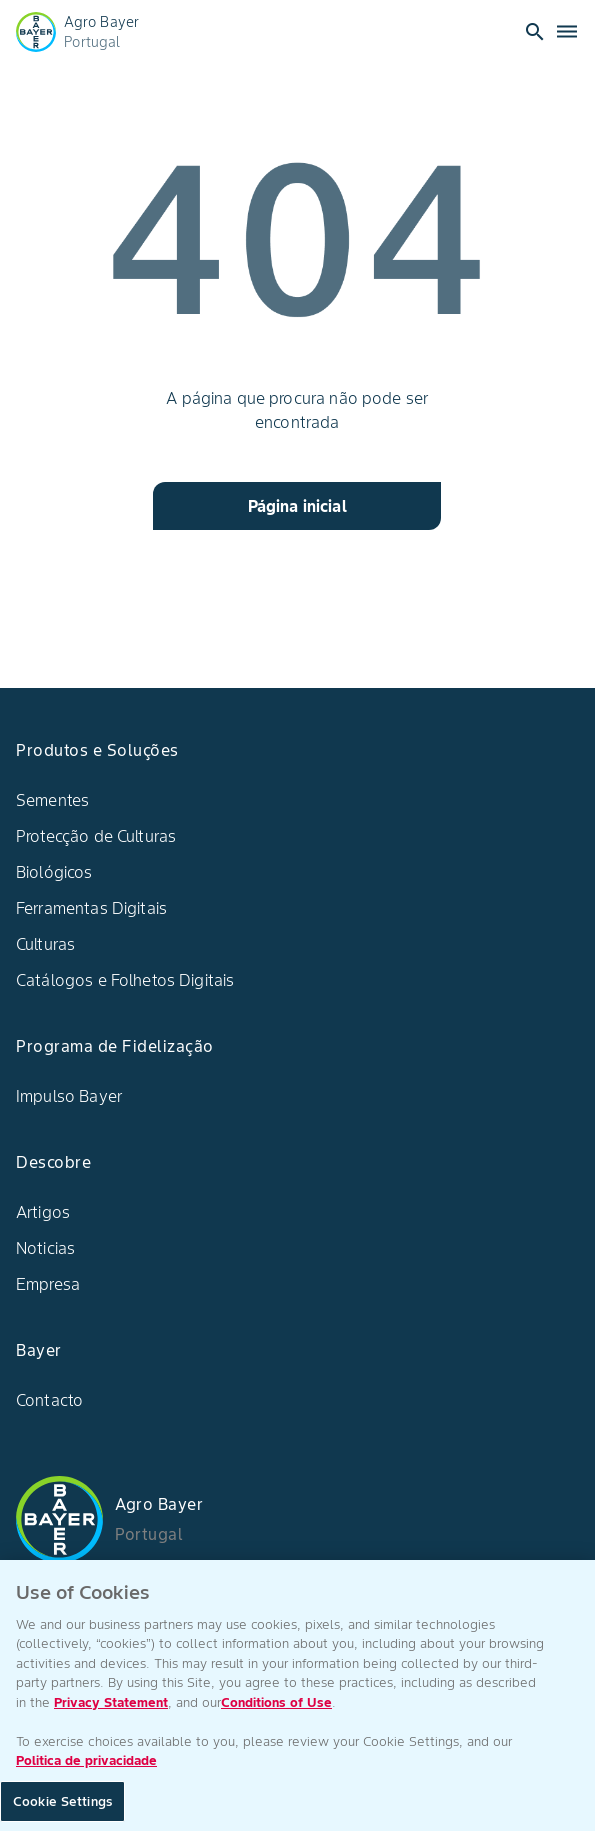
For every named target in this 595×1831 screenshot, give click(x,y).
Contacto (49, 1400)
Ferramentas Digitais (91, 908)
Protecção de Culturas (96, 836)
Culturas (45, 944)
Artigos (43, 1212)
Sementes (52, 800)
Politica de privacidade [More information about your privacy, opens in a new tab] (86, 1770)
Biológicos (54, 872)
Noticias (45, 1248)
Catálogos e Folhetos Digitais (125, 980)
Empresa (48, 1284)
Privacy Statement (111, 1711)
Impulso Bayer (69, 1096)
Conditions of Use (276, 1711)
